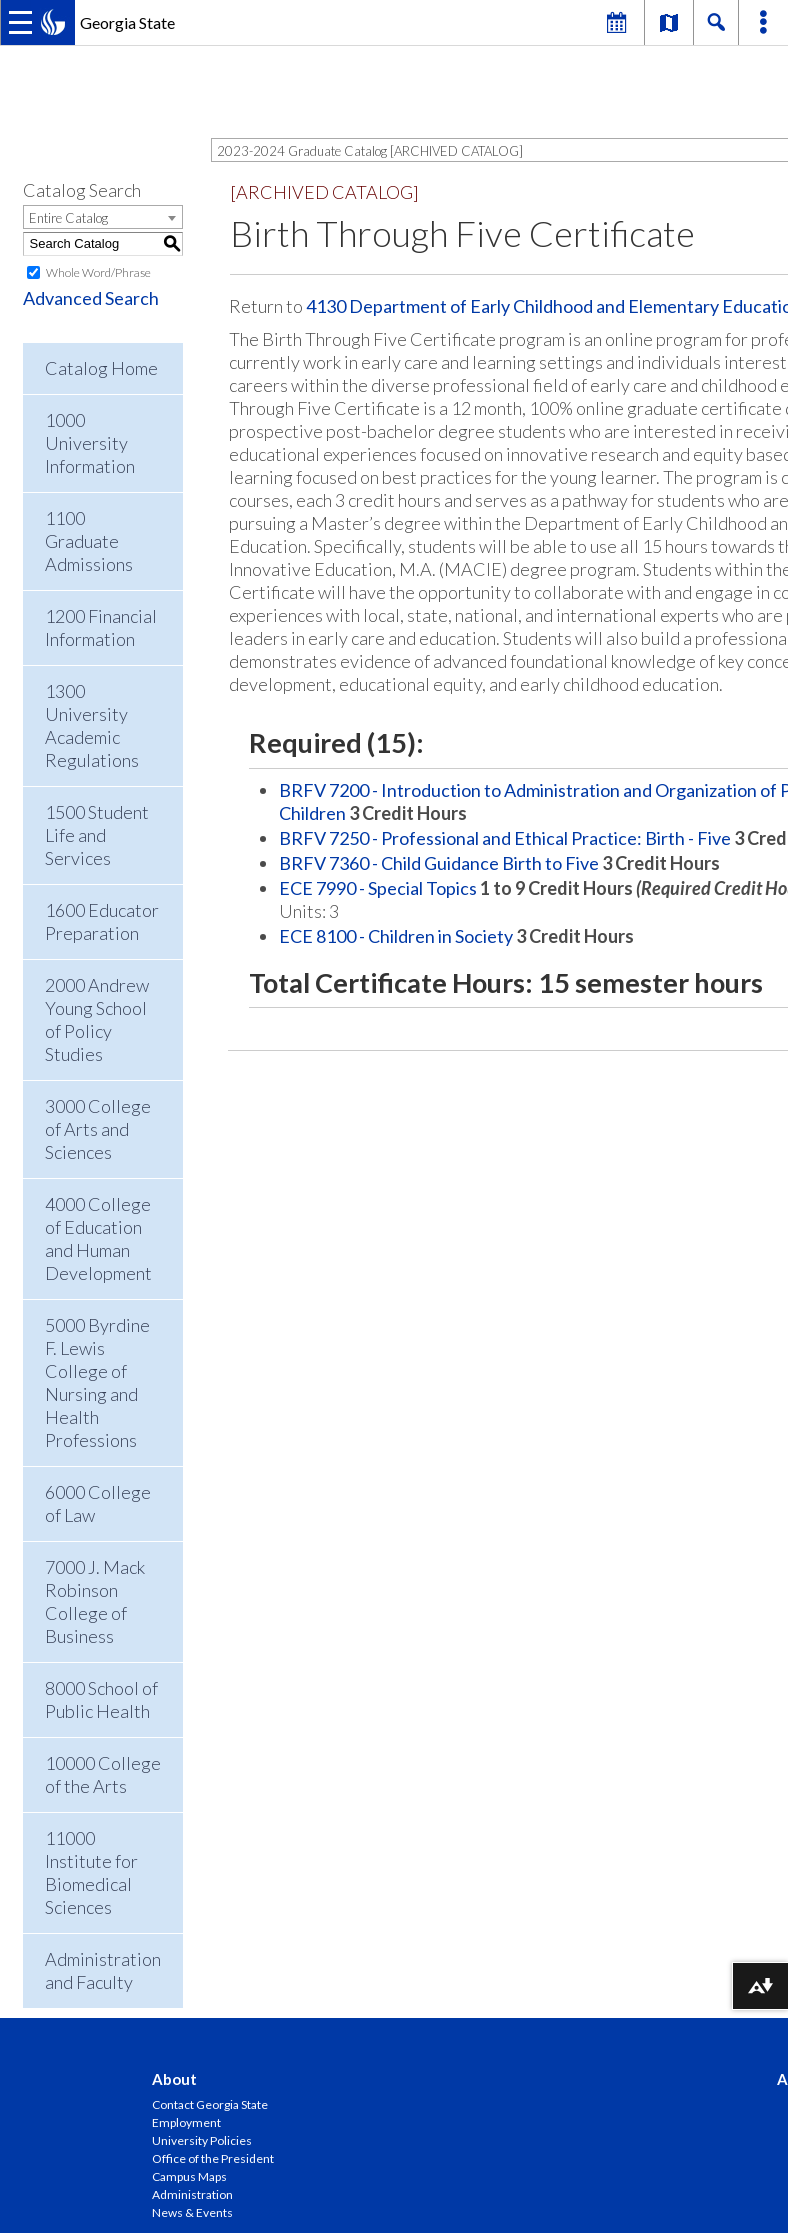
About (174, 2079)
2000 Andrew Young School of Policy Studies (97, 1019)
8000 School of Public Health (101, 1699)
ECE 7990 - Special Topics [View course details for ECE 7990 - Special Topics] (378, 888)
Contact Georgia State (210, 2104)
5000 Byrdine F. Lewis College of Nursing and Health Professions (97, 1382)
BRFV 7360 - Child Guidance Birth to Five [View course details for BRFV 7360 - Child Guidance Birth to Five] (439, 863)
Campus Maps (189, 2176)
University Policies (202, 2140)
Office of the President (213, 2158)
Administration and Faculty (103, 1970)
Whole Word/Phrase (98, 272)
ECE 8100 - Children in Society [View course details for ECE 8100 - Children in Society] (396, 936)
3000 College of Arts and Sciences (98, 1129)
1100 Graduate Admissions (89, 541)
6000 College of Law (98, 1503)
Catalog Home (101, 368)
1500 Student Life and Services (97, 835)
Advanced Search (91, 298)
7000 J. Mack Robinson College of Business (95, 1601)
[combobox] (103, 217)
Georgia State (127, 22)
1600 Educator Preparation (102, 921)
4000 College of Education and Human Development (98, 1238)
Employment (186, 2122)
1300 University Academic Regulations (92, 725)
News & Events (192, 2212)
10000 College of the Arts (103, 1774)
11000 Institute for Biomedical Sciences (91, 1872)
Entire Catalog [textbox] (68, 218)
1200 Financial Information (101, 627)
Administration (192, 2194)
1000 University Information (90, 443)
